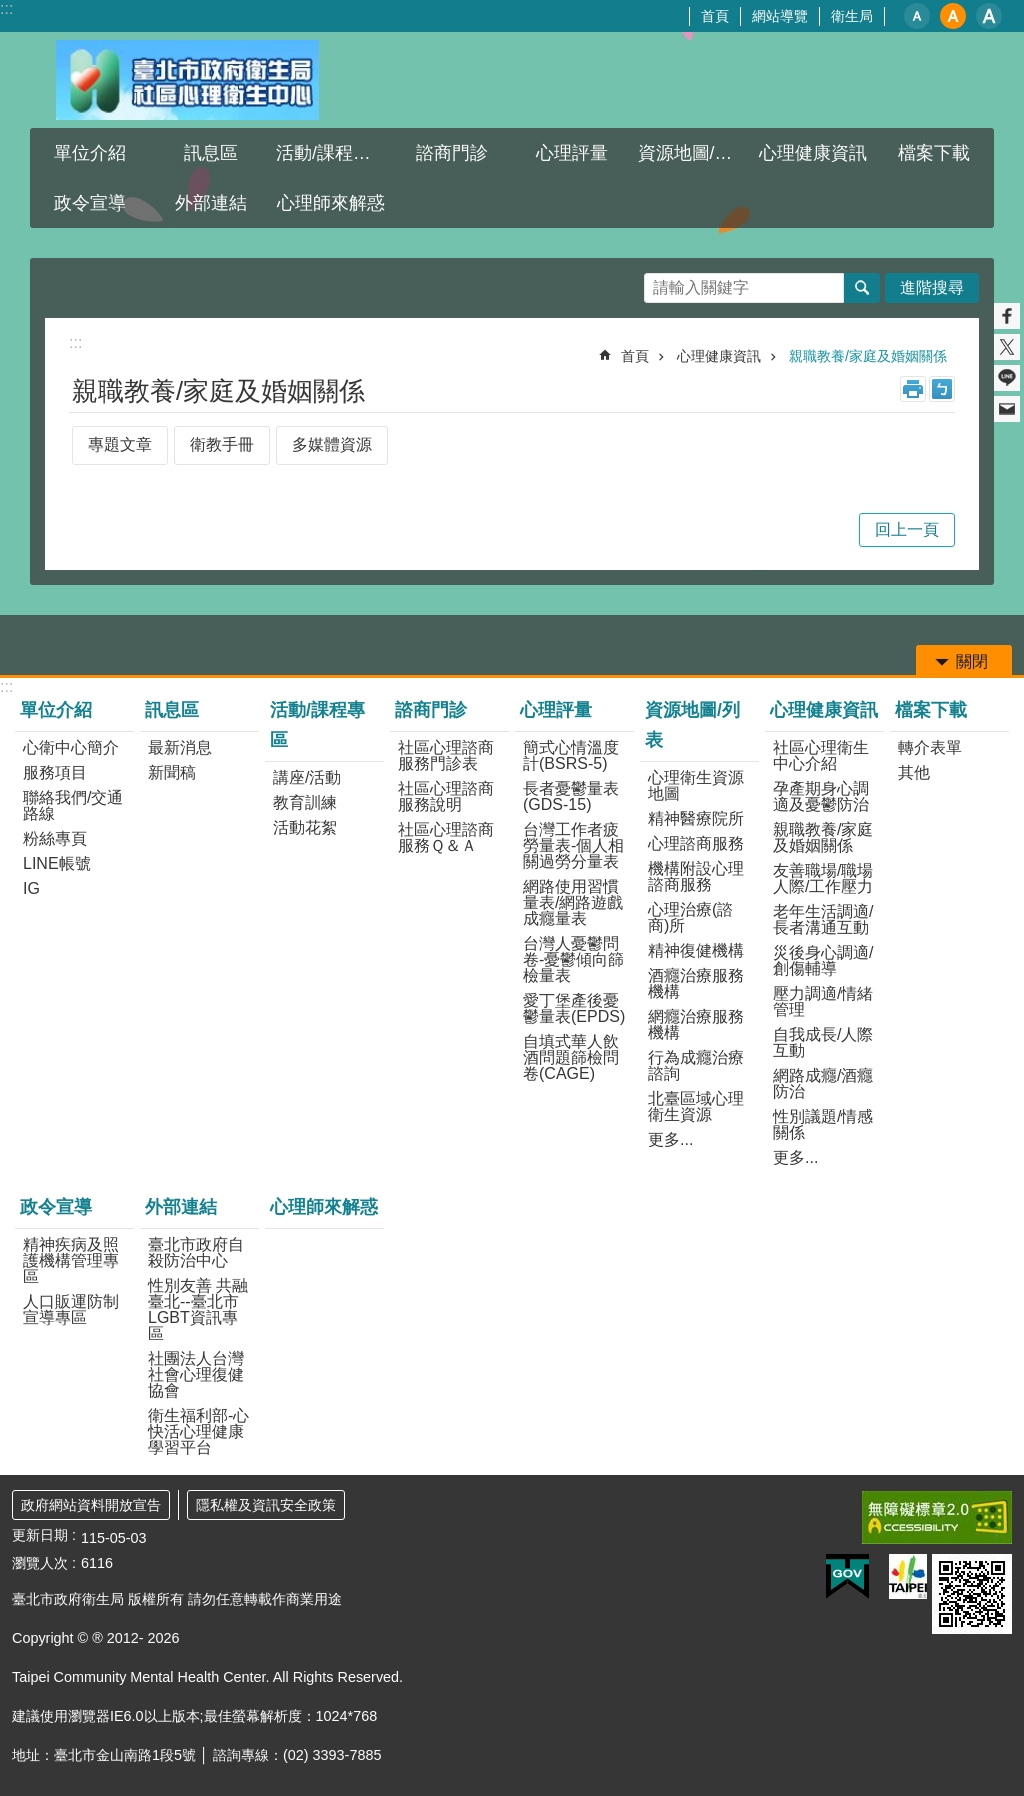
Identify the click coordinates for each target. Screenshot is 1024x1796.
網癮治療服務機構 (696, 1024)
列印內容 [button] (913, 389)
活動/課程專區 (332, 153)
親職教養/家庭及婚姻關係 (868, 356)
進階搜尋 (932, 287)
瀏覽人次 (40, 1563)
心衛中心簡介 (71, 747)
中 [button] (953, 16)
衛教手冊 (222, 444)
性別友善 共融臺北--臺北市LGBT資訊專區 (198, 1309)
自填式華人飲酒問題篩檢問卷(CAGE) (571, 1057)
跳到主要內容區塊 (10, 10)
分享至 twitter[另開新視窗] (1007, 347)
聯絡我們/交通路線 (73, 805)
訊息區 (211, 153)
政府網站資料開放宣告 (91, 1505)
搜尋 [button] (862, 288)
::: (6, 8)
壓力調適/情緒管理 (823, 1001)
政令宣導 (90, 203)
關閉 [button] (972, 661)
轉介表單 (930, 747)
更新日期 (40, 1535)
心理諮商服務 (696, 843)
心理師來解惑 (331, 203)
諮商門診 (452, 153)
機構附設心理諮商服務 (696, 876)
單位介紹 (90, 153)
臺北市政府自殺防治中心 (196, 1252)
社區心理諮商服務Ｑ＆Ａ (446, 837)
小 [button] (917, 16)
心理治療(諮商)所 (690, 917)
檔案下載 (934, 153)
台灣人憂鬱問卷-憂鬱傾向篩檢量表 (573, 959)
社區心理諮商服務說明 (446, 796)
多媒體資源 (332, 444)
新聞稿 (172, 772)
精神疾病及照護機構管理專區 (71, 1260)
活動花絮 (305, 827)
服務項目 (55, 772)
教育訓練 (305, 802)
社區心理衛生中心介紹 (821, 755)
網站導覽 (780, 16)
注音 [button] (942, 389)
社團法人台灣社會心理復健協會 (196, 1374)
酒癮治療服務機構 (696, 983)
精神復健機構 (696, 950)
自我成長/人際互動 (823, 1042)
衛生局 (852, 16)
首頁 (715, 16)
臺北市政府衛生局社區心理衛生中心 (187, 80)
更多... (670, 1139)
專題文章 (120, 444)
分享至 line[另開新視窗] (1007, 378)
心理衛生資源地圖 (696, 785)
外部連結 (211, 203)
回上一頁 (907, 529)
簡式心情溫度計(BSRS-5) (571, 755)
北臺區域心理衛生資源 (696, 1106)
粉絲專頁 (55, 838)
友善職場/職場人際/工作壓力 (823, 878)
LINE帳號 (57, 863)
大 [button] (989, 16)
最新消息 (180, 747)
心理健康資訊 (813, 153)
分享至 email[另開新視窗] (1007, 409)
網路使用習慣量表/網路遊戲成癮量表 (573, 902)
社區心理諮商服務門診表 (446, 755)
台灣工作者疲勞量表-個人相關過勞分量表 (573, 845)
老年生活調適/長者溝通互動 (823, 919)
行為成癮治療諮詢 (696, 1065)
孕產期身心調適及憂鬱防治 (821, 796)
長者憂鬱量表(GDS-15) (571, 796)
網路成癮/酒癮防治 (823, 1083)
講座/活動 (307, 777)
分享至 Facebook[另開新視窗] (1007, 316)
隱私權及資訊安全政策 (266, 1505)
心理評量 (572, 153)
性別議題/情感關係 (823, 1124)
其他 (914, 772)
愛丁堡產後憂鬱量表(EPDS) (574, 1008)
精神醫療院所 (696, 818)
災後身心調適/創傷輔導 (823, 960)
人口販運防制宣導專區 (71, 1309)
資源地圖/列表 (694, 153)
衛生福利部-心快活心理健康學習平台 (198, 1431)
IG (31, 888)
